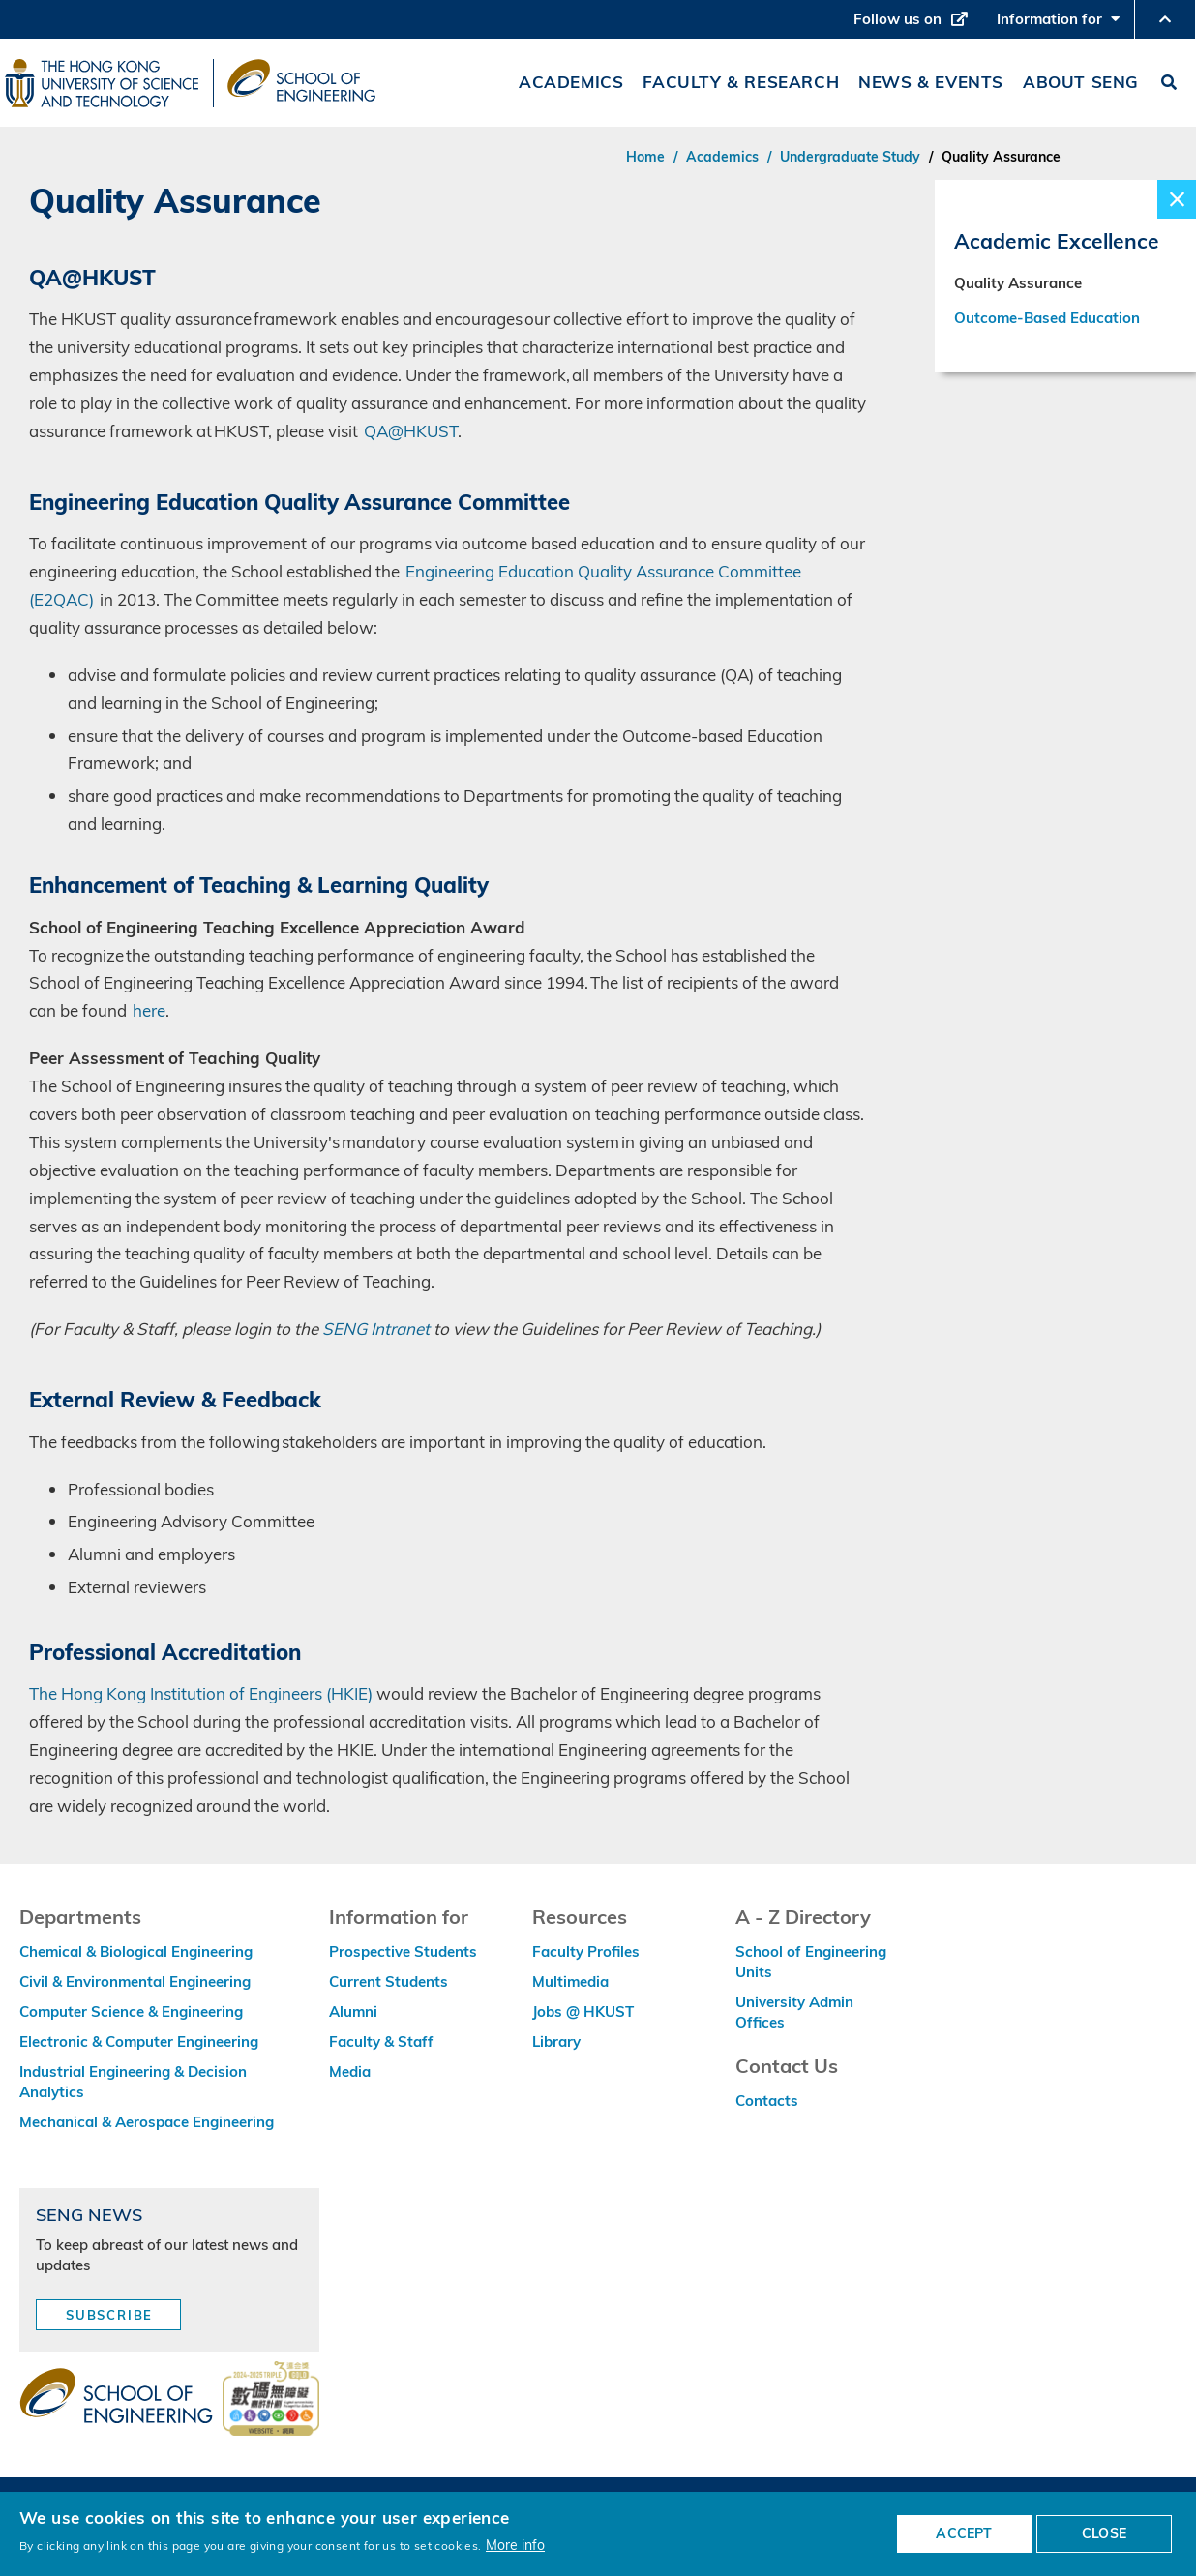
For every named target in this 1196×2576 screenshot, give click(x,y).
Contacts (766, 2100)
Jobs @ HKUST (583, 2011)
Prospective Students (403, 1951)
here (149, 1010)
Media (350, 2071)
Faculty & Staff (381, 2041)
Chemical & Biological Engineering (136, 1951)
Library (556, 2041)
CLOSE (1104, 2533)
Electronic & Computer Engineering (138, 2041)
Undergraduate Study (850, 156)
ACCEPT (964, 2533)
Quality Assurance (1018, 288)
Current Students (388, 1981)
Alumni (353, 2011)
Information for (1058, 24)
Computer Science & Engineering (131, 2011)
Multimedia (570, 1981)
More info (515, 2544)
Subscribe (109, 2315)
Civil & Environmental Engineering (135, 1981)
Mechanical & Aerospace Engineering (146, 2122)
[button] (1165, 19)
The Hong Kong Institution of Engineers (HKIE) (201, 1693)
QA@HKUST (411, 431)
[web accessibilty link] (271, 2400)
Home (645, 156)
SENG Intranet (376, 1329)
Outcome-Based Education (1047, 322)
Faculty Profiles (586, 1951)
